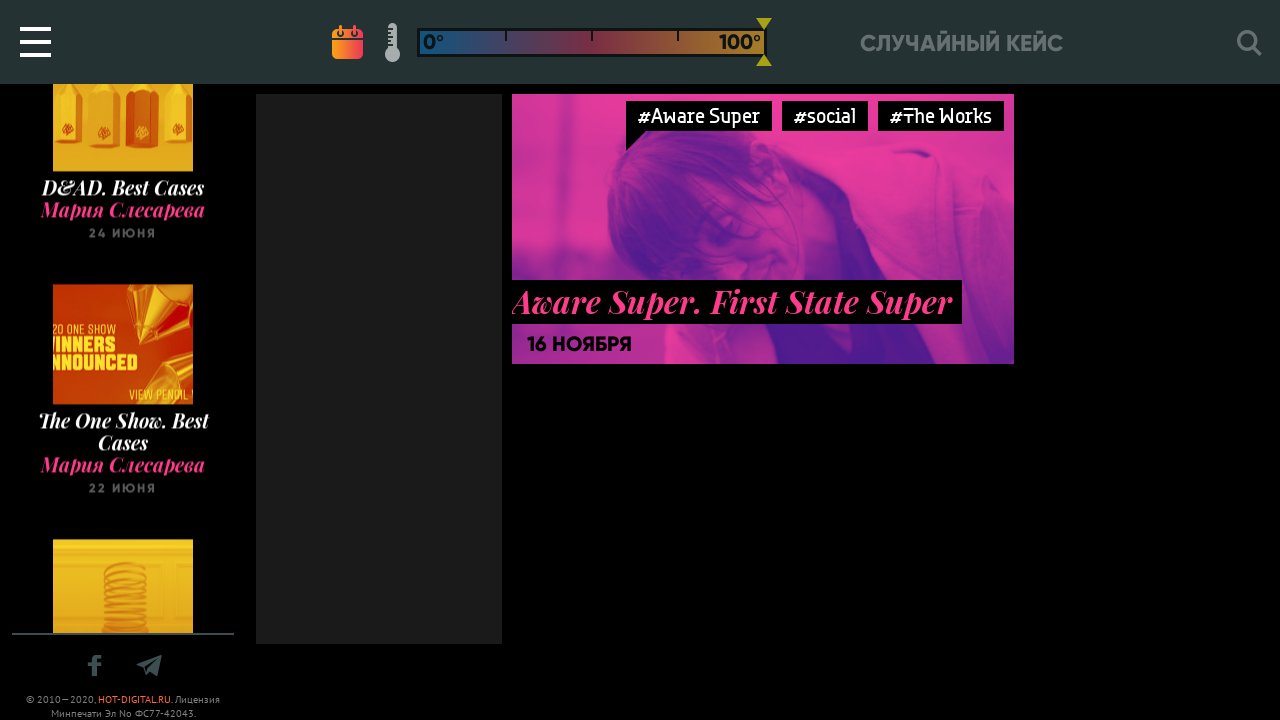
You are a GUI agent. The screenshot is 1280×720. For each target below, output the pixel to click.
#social (825, 115)
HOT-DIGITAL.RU (134, 699)
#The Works (941, 115)
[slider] (764, 42)
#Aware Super (699, 115)
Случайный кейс (961, 43)
